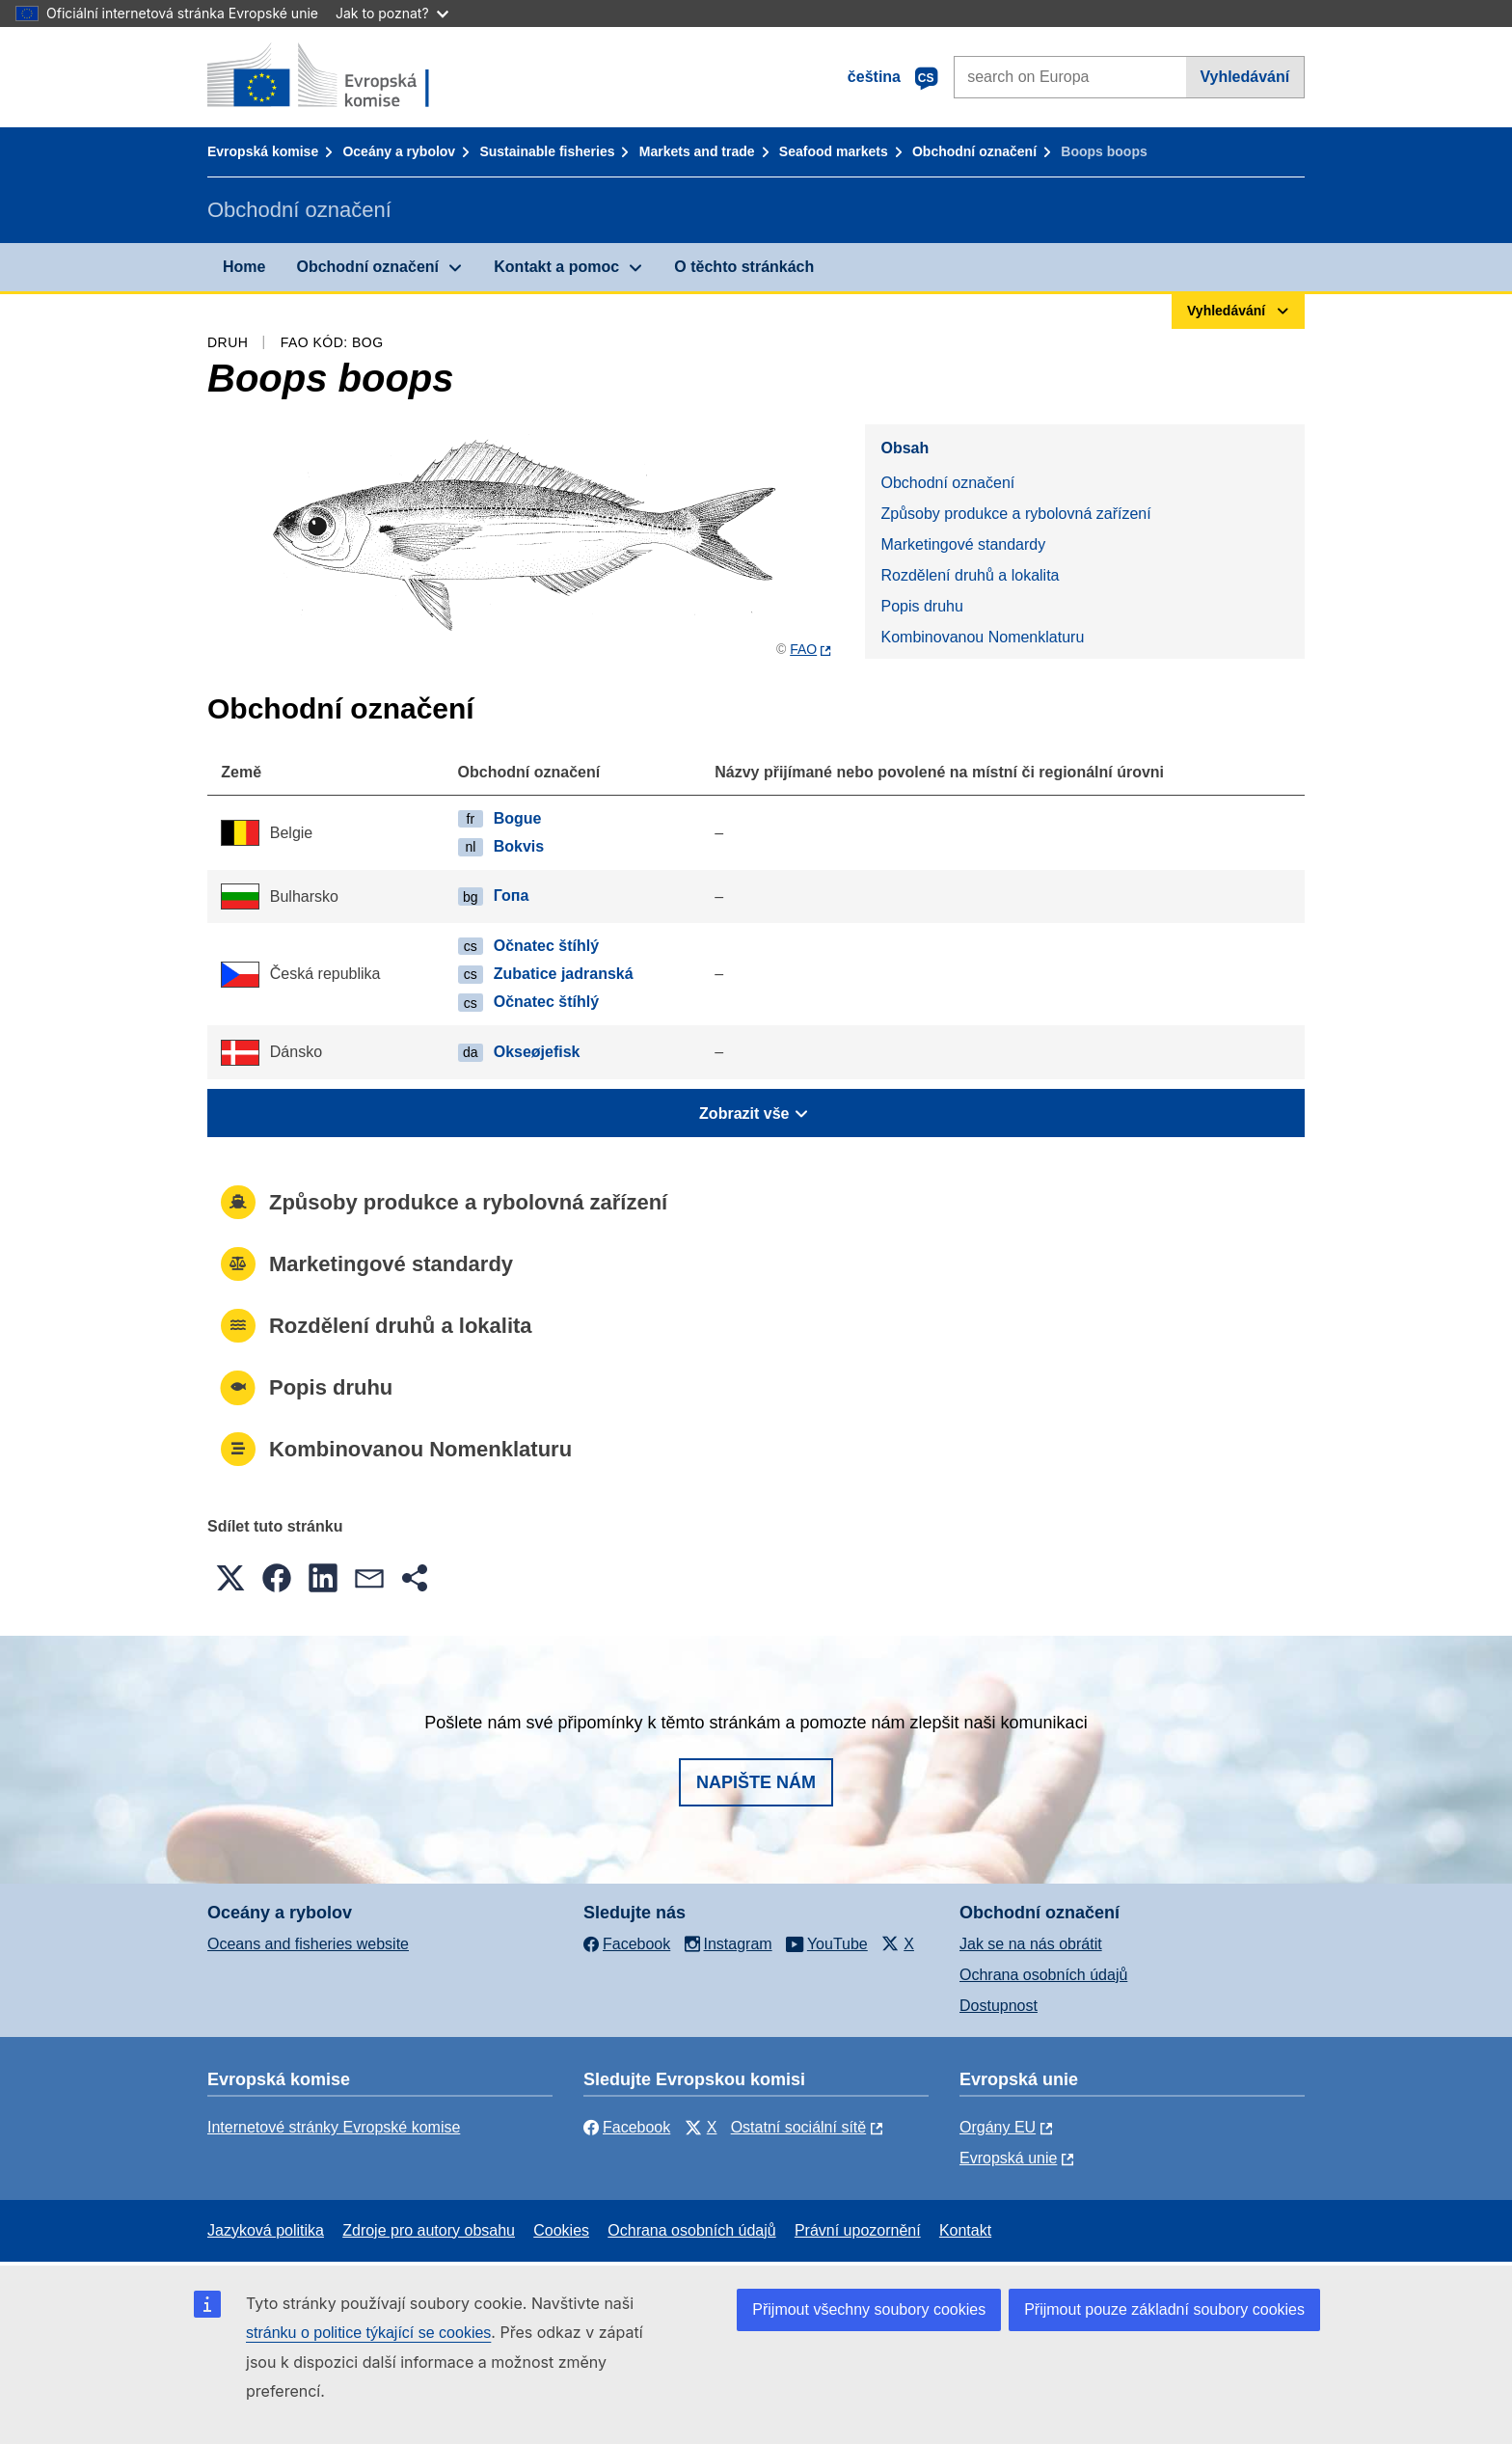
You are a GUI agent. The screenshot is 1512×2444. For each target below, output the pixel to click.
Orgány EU (997, 2127)
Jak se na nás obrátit (1030, 1944)
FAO (803, 649)
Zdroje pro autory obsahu (428, 2230)
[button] (230, 1578)
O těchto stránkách (744, 266)
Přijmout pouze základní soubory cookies (1164, 2309)
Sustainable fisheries (546, 151)
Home (244, 266)
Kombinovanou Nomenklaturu (982, 637)
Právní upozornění (858, 2230)
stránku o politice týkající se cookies (368, 2332)
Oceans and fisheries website (308, 1944)
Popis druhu (921, 606)
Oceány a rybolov (398, 151)
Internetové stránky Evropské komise (333, 2127)
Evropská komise (262, 151)
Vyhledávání (1244, 76)
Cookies (561, 2230)
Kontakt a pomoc (556, 266)
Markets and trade (697, 151)
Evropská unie (1008, 2158)
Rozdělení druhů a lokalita (969, 575)
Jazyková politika (265, 2230)
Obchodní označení (974, 151)
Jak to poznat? (392, 13)
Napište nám (756, 1782)
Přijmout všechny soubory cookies (869, 2309)
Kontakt (965, 2230)
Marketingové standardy (962, 544)
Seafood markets (833, 151)
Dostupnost (998, 2005)
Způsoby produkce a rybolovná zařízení (1015, 513)
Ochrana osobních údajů (1043, 1975)
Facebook (626, 2127)
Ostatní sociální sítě (799, 2127)
